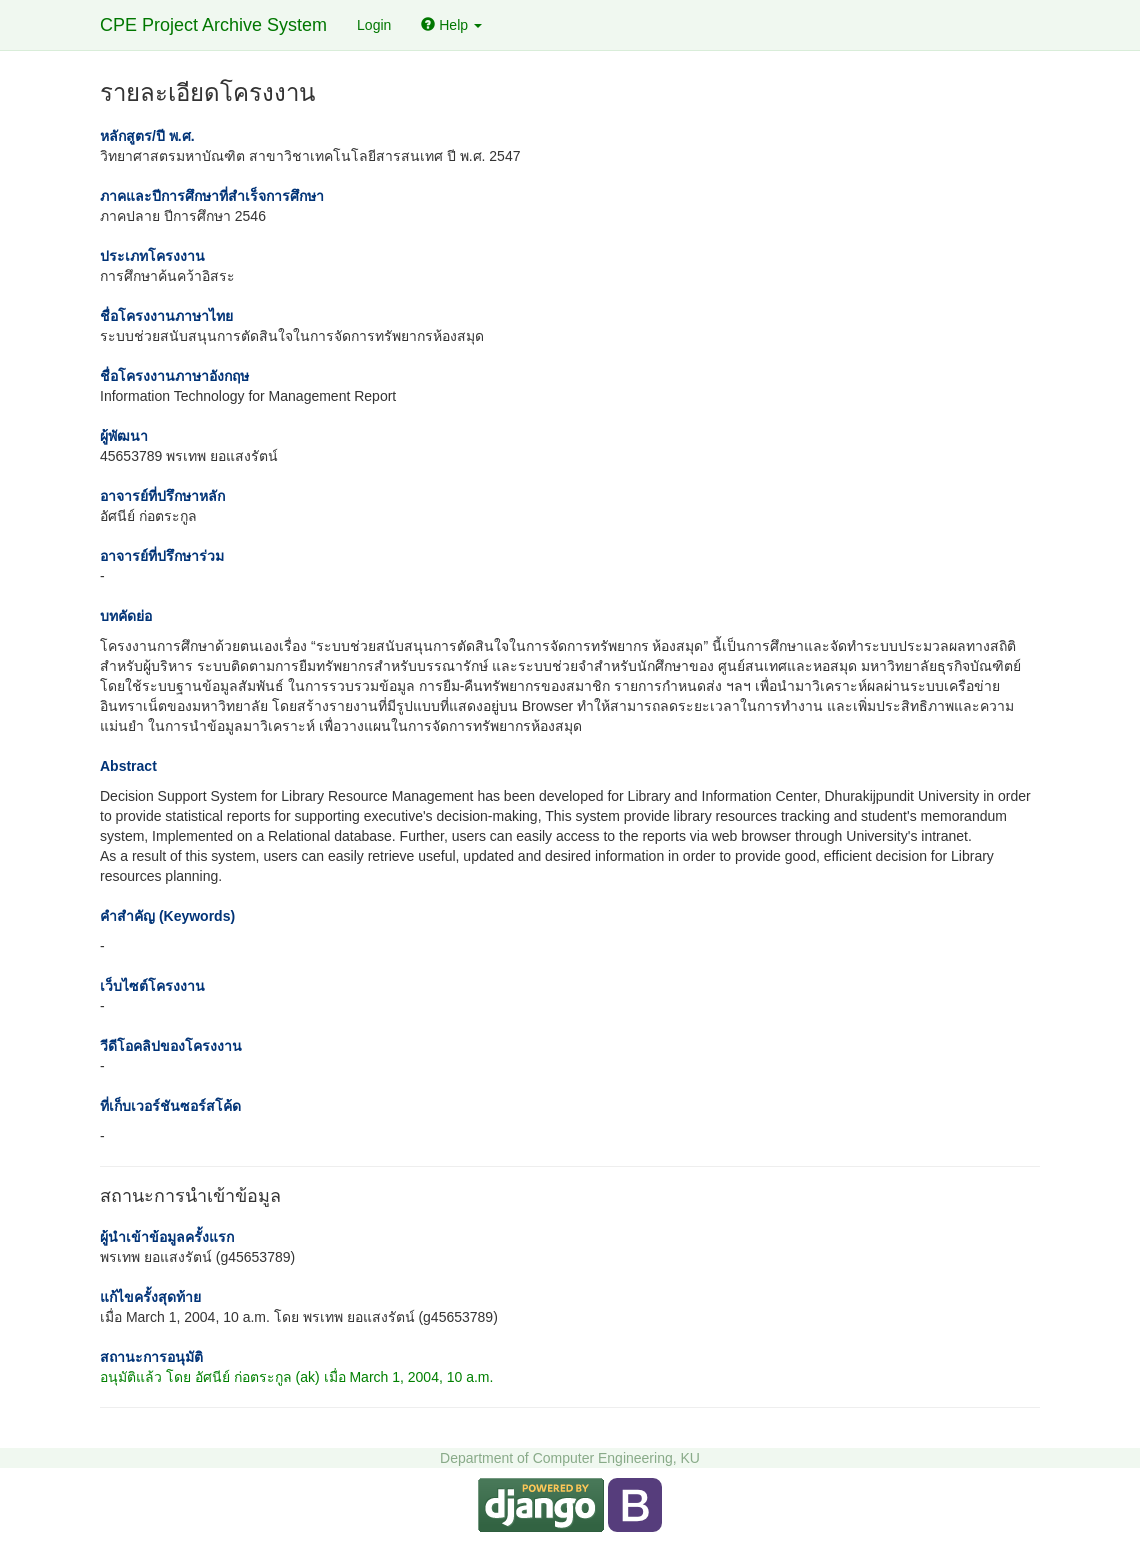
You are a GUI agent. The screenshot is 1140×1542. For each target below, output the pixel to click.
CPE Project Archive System (213, 25)
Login (374, 25)
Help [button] (451, 25)
